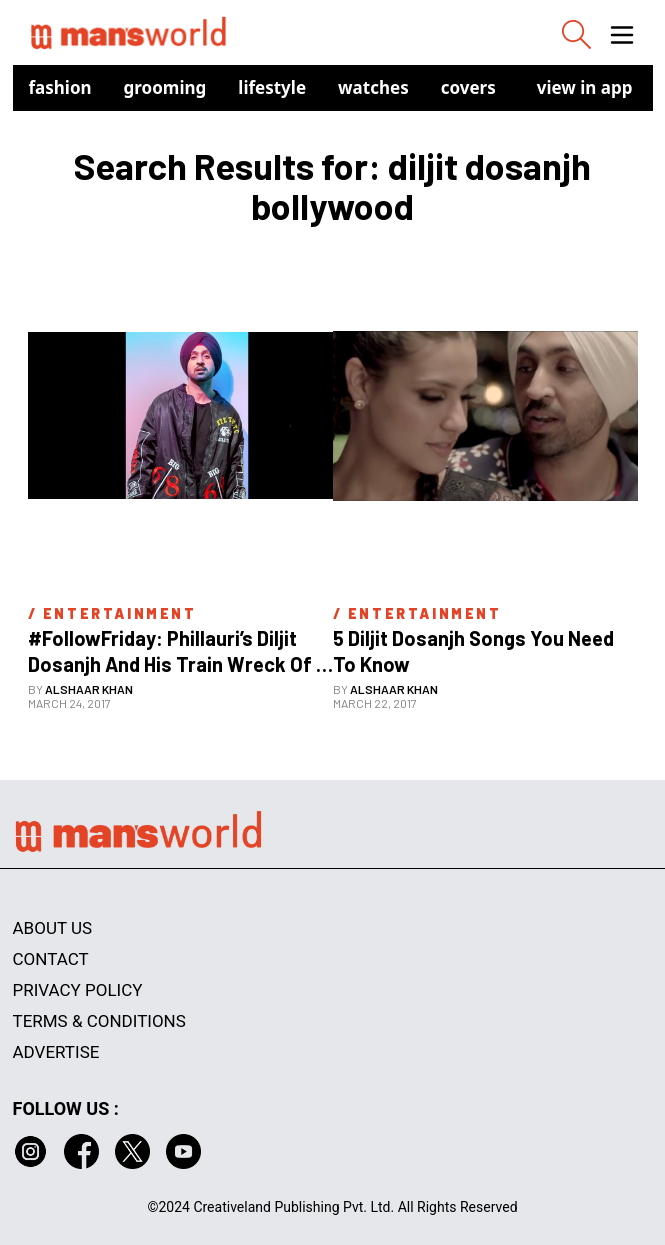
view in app (585, 87)
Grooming (165, 87)
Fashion (60, 87)
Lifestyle (272, 87)
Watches (373, 87)
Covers (468, 87)
